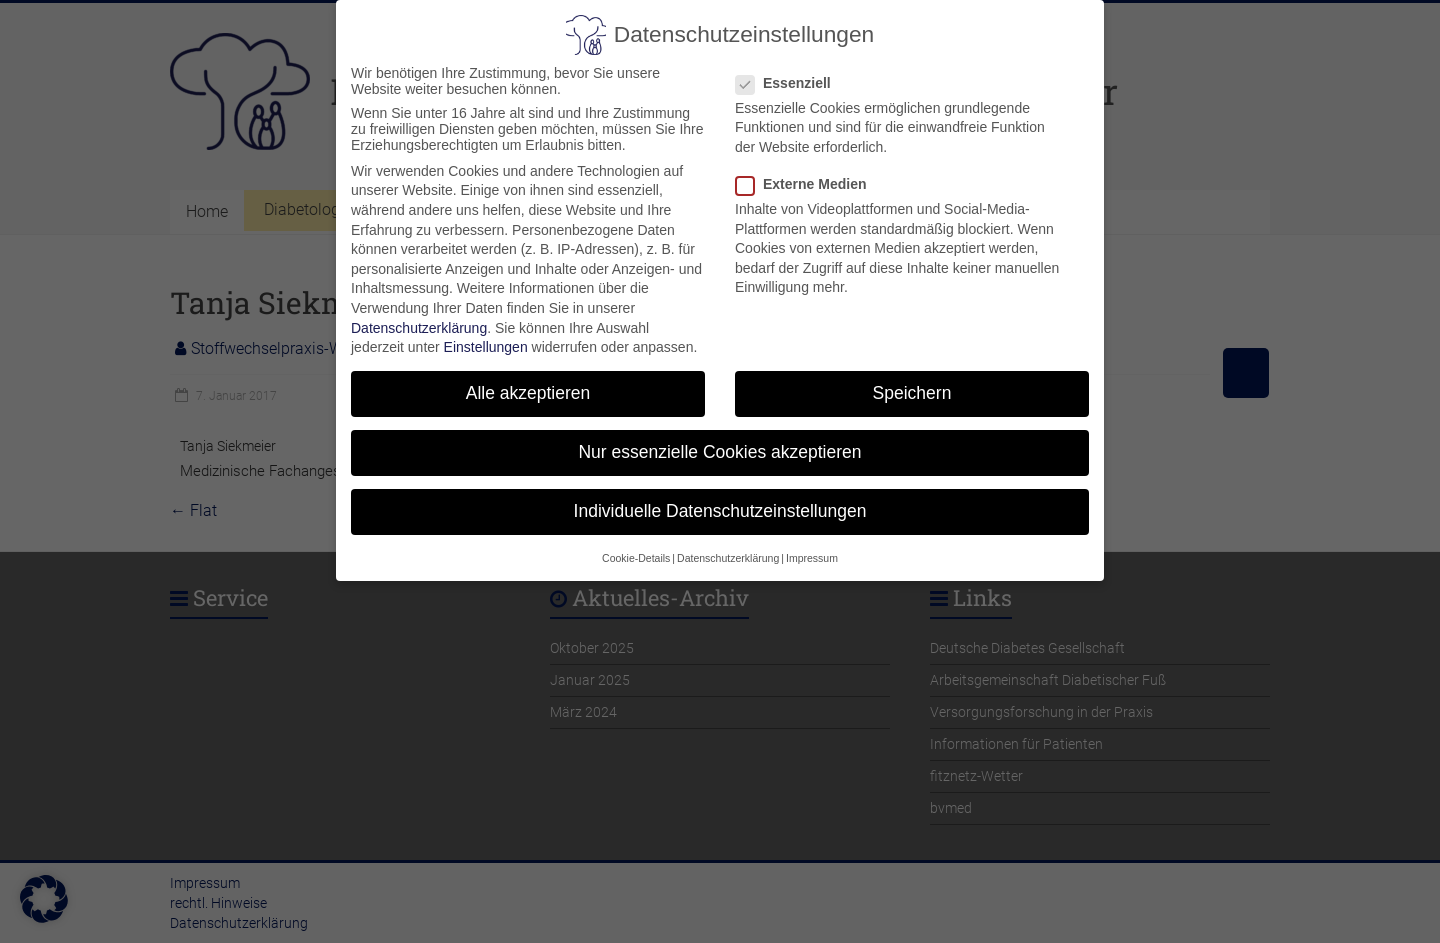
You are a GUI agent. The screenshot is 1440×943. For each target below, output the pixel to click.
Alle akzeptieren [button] (528, 381)
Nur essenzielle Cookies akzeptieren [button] (719, 440)
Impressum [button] (812, 546)
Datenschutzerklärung (419, 316)
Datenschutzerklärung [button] (728, 546)
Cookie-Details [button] (636, 546)
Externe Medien (809, 172)
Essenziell (791, 71)
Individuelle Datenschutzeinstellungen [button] (720, 500)
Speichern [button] (912, 381)
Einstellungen (486, 335)
